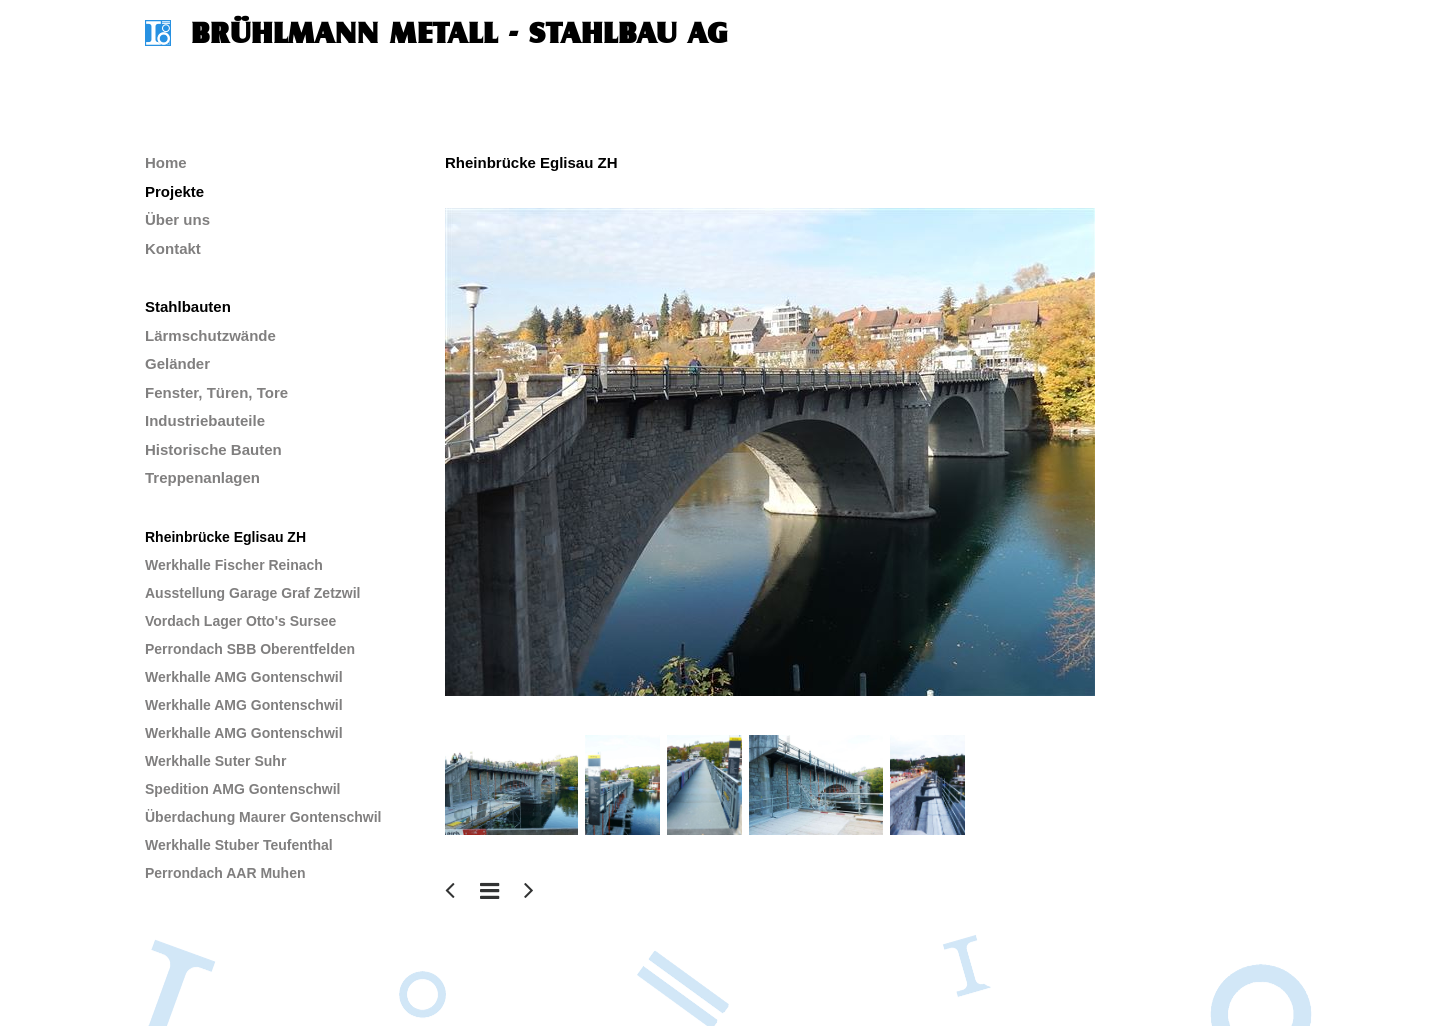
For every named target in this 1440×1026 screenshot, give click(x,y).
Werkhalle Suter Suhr (215, 761)
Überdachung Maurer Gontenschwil (263, 817)
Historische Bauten (213, 449)
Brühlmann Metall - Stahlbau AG (459, 33)
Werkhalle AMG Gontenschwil (244, 677)
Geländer (177, 363)
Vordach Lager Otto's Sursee (240, 621)
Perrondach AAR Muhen (225, 873)
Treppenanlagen (202, 477)
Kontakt (173, 248)
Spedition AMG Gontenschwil (242, 789)
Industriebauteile (205, 420)
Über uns (177, 219)
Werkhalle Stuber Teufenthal (239, 845)
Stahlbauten (188, 306)
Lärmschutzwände (210, 335)
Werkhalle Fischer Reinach (234, 565)
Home (166, 162)
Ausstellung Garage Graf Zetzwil (253, 593)
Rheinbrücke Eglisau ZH (225, 537)
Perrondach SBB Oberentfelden (250, 649)
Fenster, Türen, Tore (216, 392)
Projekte (174, 191)
